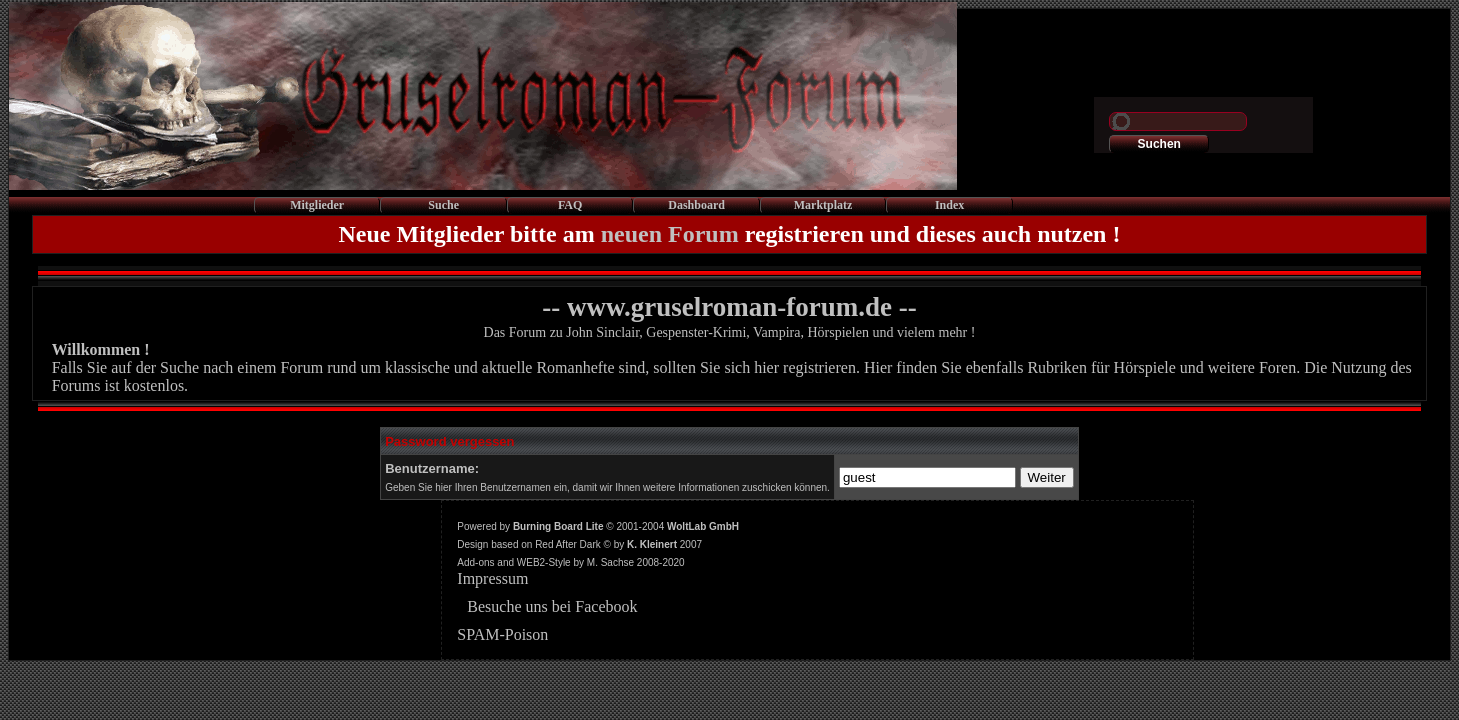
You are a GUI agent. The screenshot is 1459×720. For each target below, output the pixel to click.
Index (949, 205)
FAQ (570, 205)
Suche (443, 205)
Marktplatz (823, 205)
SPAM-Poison (502, 634)
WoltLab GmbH (703, 526)
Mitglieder (317, 205)
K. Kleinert (652, 544)
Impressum (492, 578)
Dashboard (696, 205)
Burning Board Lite (558, 526)
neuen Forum (670, 234)
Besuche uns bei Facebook (552, 606)
